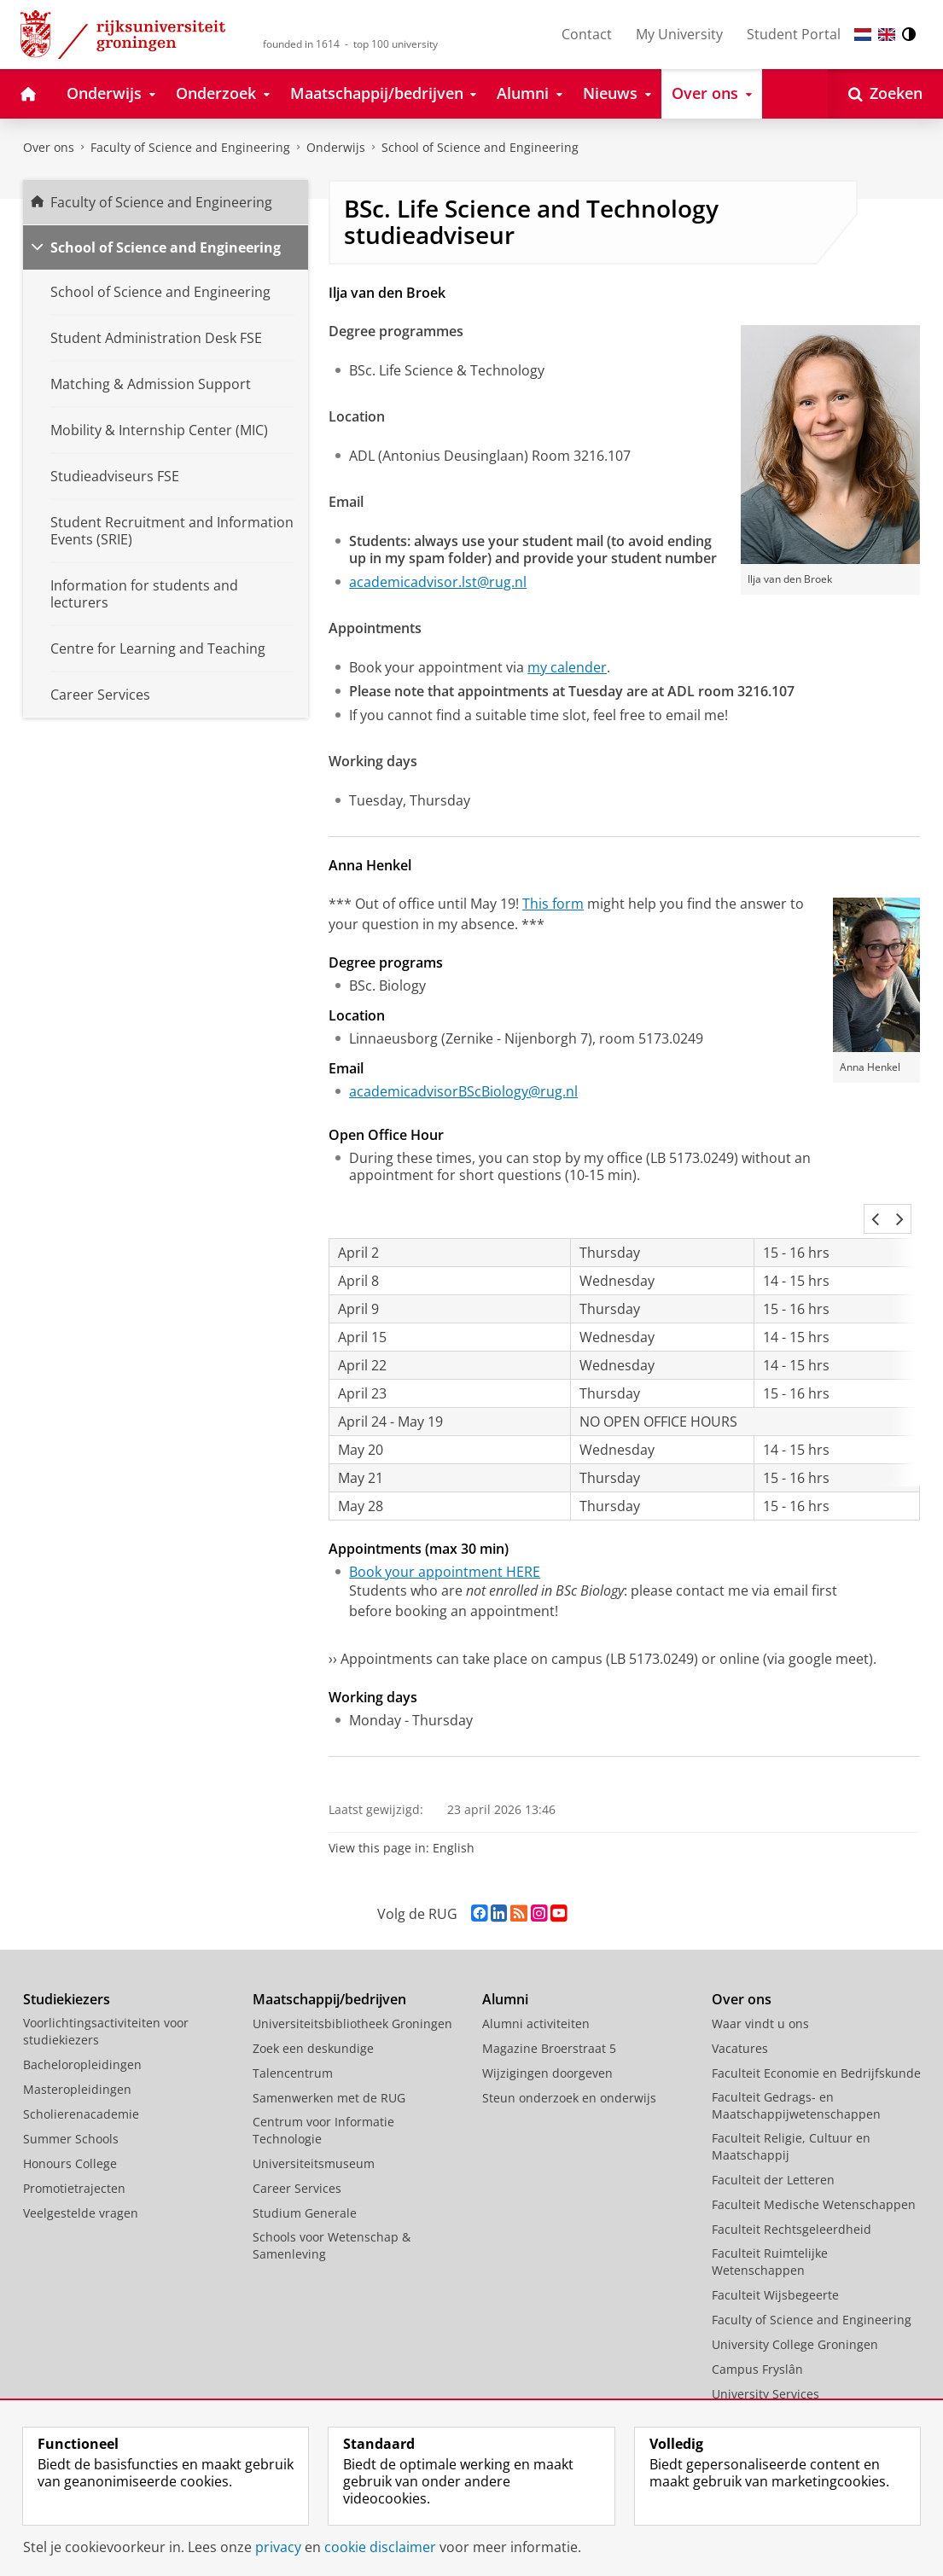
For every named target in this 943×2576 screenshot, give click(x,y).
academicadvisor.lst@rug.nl (438, 582)
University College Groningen (795, 2303)
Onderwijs (335, 147)
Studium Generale (305, 2172)
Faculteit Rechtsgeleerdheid (791, 2188)
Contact (587, 34)
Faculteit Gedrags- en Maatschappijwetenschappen (796, 2064)
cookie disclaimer (380, 2547)
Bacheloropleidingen (82, 2023)
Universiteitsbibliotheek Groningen (352, 1982)
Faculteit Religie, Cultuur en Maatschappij (791, 2105)
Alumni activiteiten (536, 1982)
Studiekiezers (66, 1958)
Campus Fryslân (757, 2328)
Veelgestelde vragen (80, 2172)
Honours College (70, 2122)
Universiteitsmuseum (314, 2122)
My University (679, 34)
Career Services (297, 2147)
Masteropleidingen (77, 2048)
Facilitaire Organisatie (774, 2378)
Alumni (505, 1958)
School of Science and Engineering (165, 247)
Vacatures (740, 2007)
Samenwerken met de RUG (329, 2057)
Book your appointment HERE (444, 1530)
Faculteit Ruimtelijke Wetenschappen (770, 2220)
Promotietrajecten (74, 2147)
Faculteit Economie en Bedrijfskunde (816, 2032)
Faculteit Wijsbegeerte (775, 2254)
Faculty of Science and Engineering (190, 147)
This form (553, 903)
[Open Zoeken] (885, 94)
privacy (278, 2547)
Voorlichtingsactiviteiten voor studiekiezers (106, 1990)
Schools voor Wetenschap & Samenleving (331, 2204)
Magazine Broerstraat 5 (549, 2007)
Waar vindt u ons (760, 1982)
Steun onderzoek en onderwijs (569, 2057)
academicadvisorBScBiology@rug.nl (463, 1091)
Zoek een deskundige (313, 2007)
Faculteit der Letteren (773, 2139)
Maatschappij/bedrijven (329, 1958)
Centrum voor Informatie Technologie (323, 2089)
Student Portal (794, 34)
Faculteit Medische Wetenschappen (814, 2163)
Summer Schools (71, 2098)
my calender (567, 667)
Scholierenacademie (81, 2073)
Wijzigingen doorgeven (547, 2032)
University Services (765, 2353)
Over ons (48, 147)
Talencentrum (293, 2032)
